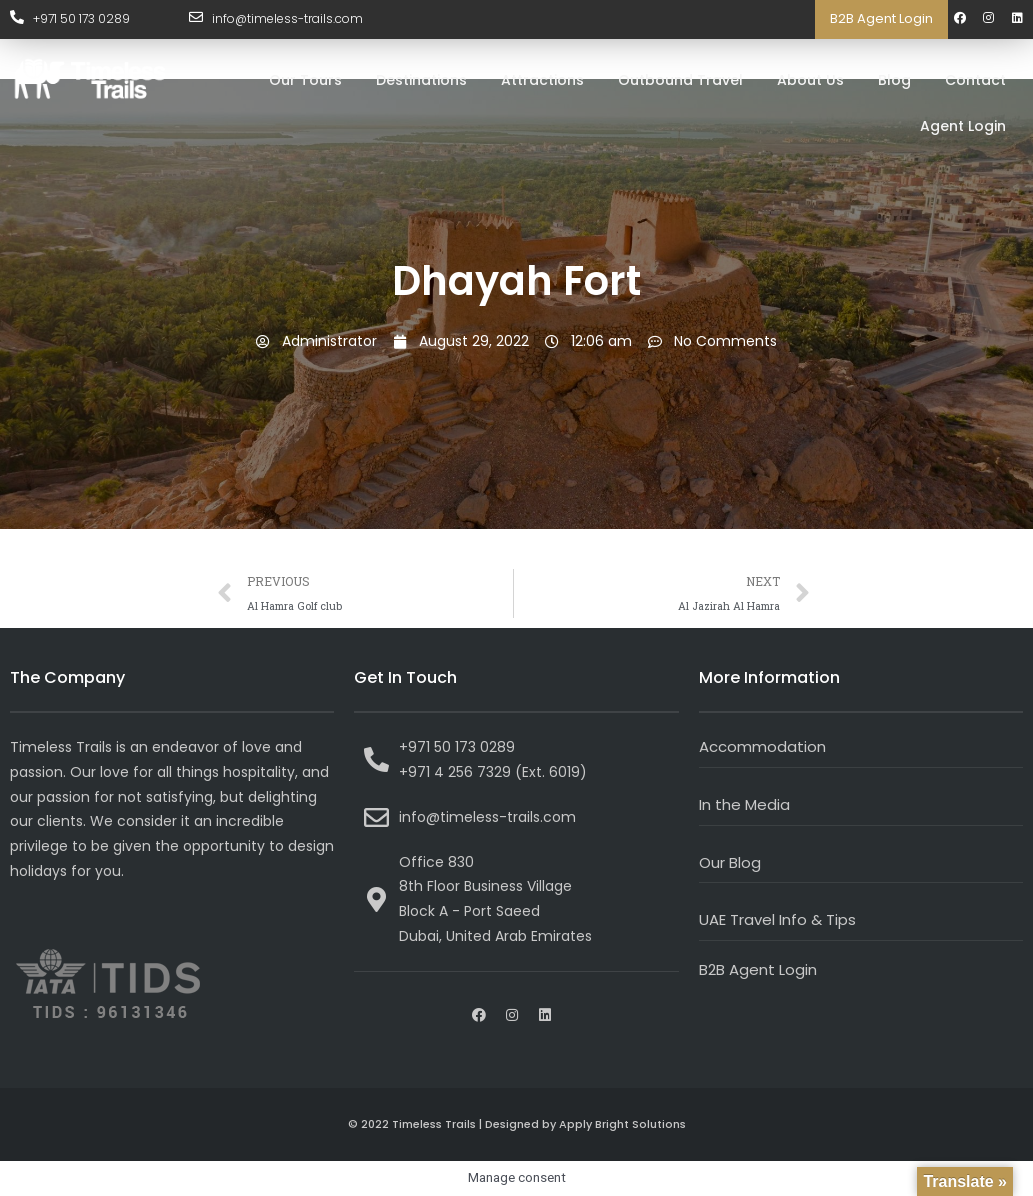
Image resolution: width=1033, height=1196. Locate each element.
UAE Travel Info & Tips (777, 919)
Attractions (542, 80)
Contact (975, 80)
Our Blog (730, 862)
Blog (894, 80)
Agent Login (963, 126)
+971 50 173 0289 (81, 18)
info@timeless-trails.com (287, 18)
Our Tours (305, 80)
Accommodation (762, 746)
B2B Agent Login (881, 18)
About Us (810, 80)
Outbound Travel (680, 80)
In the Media (744, 804)
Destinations (421, 80)
